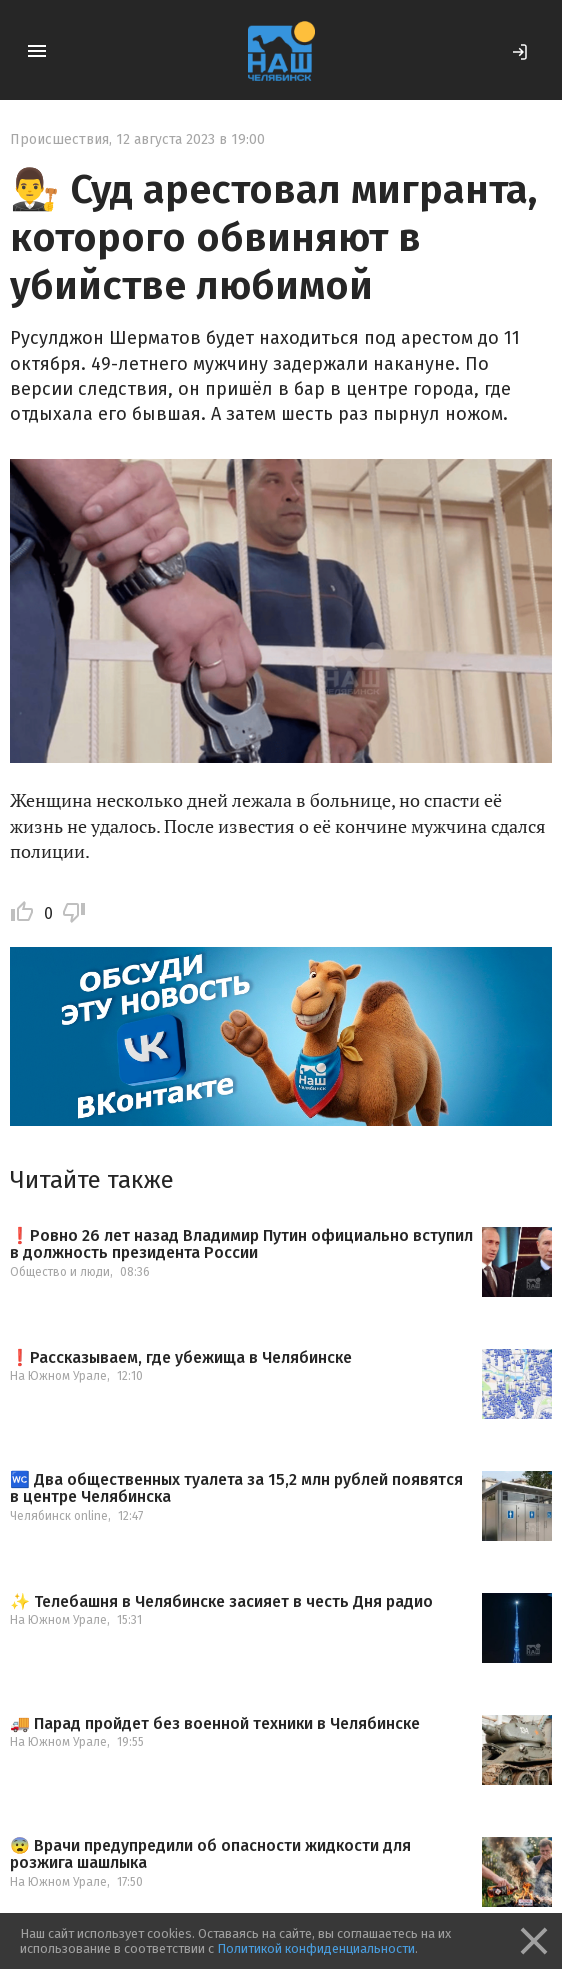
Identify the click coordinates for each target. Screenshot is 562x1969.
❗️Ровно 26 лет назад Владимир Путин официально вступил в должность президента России (241, 1244)
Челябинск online (59, 1516)
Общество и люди (60, 1272)
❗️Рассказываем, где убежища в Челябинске (181, 1358)
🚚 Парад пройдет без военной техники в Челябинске (215, 1724)
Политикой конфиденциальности (316, 1948)
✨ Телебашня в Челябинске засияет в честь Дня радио (221, 1602)
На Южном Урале (58, 1376)
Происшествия (59, 139)
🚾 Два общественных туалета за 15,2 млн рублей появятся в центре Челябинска (236, 1488)
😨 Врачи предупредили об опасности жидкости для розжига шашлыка (210, 1854)
